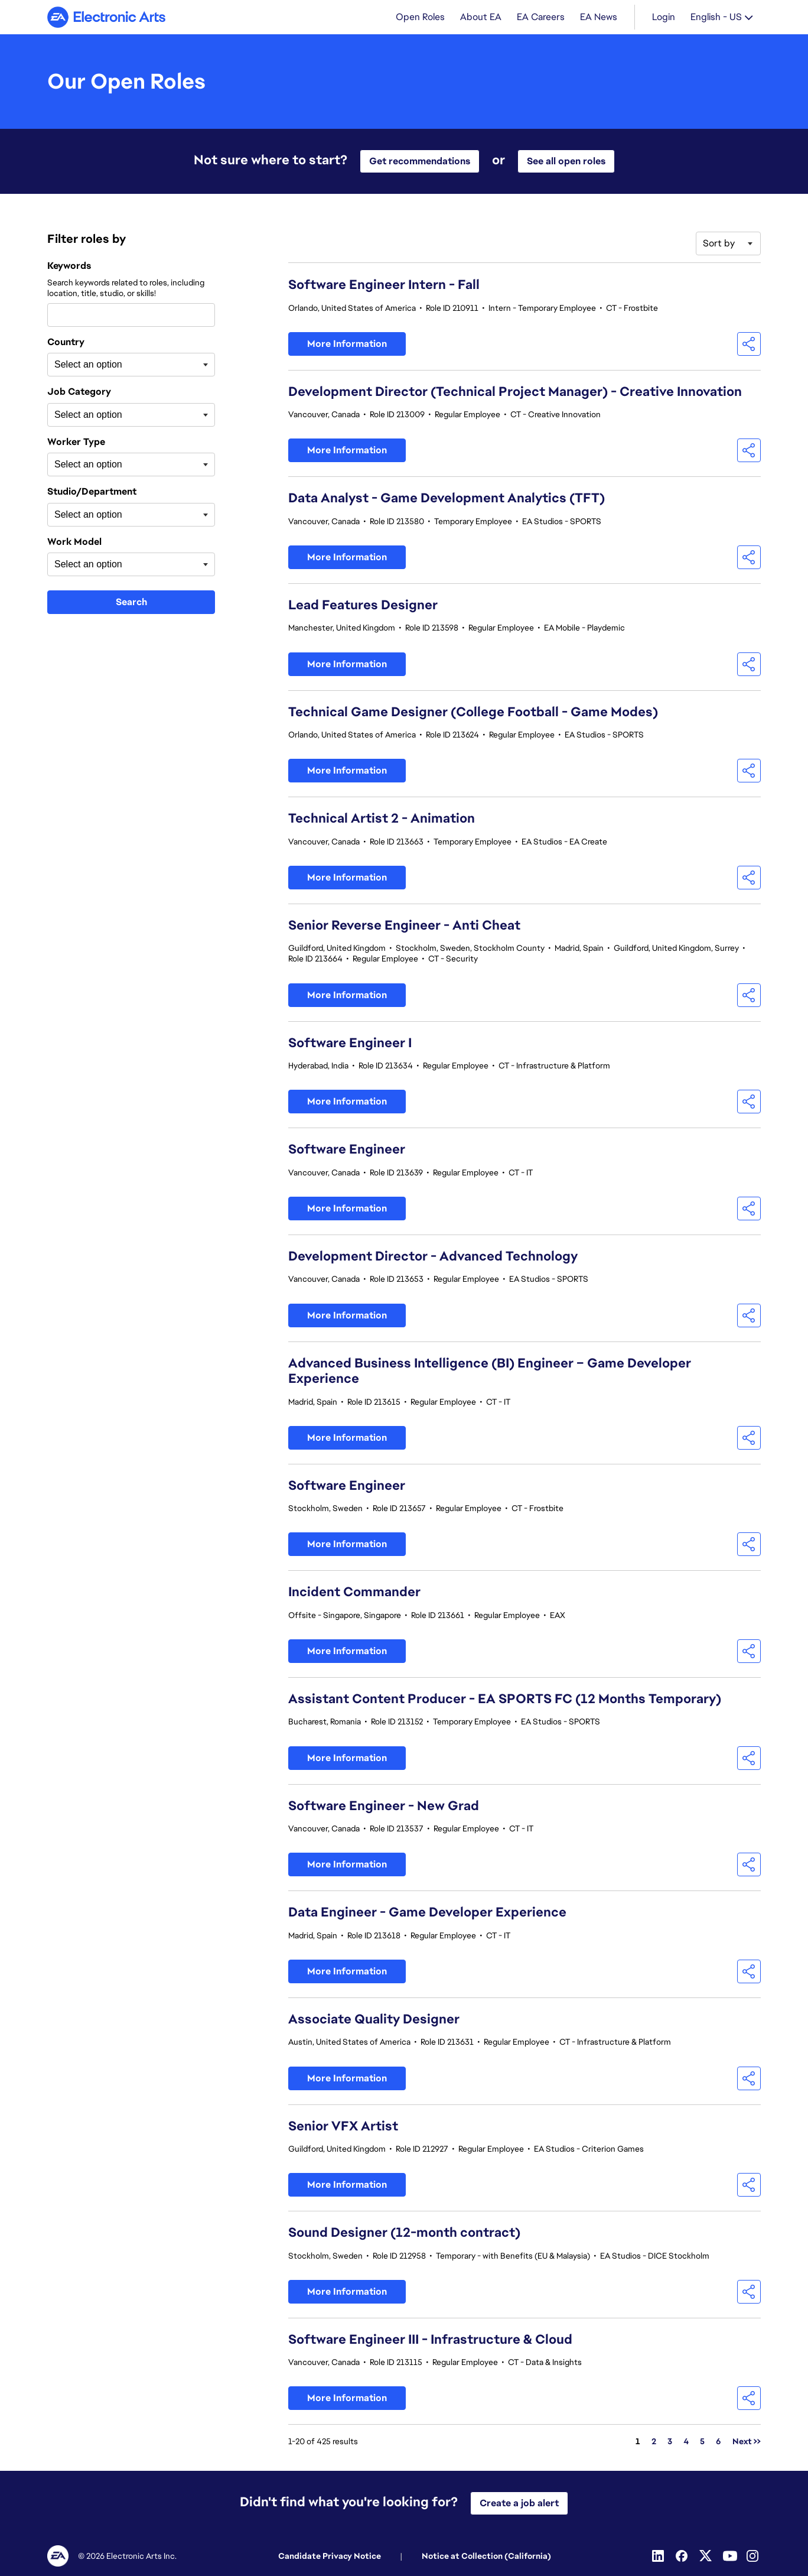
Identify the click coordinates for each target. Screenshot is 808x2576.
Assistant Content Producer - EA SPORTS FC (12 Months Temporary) (504, 1699)
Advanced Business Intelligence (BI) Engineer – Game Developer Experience (489, 1372)
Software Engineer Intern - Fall (384, 285)
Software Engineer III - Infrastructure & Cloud (430, 2340)
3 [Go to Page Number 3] (669, 2442)
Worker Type (76, 443)
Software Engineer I (350, 1044)
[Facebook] (683, 2556)
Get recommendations (419, 162)
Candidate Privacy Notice (329, 2556)
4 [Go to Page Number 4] (686, 2442)
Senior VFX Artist (343, 2127)
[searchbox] (113, 366)
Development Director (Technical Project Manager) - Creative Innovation (515, 392)
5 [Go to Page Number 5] (702, 2442)
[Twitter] (706, 2556)
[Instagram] (754, 2556)
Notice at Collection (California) (486, 2556)
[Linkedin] (659, 2556)
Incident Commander (354, 1593)
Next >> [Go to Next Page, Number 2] (746, 2442)
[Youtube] (730, 2556)
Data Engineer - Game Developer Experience (427, 1913)
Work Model (74, 543)
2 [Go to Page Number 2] (653, 2442)
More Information (347, 345)
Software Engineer (346, 1150)
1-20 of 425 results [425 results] (323, 2442)
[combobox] (131, 316)
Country (65, 343)
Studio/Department (91, 493)
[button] (749, 345)
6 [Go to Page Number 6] (718, 2442)
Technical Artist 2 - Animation (381, 819)
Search (131, 603)
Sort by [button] (719, 244)
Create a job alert (519, 2503)
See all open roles (566, 162)
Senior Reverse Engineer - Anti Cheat (404, 926)
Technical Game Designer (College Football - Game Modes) (473, 713)
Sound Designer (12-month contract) (404, 2233)
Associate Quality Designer (374, 2020)
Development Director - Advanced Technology (433, 1257)
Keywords (69, 267)
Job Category (79, 393)
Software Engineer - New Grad (383, 1806)
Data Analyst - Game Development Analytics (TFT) (446, 499)
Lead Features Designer (363, 606)
